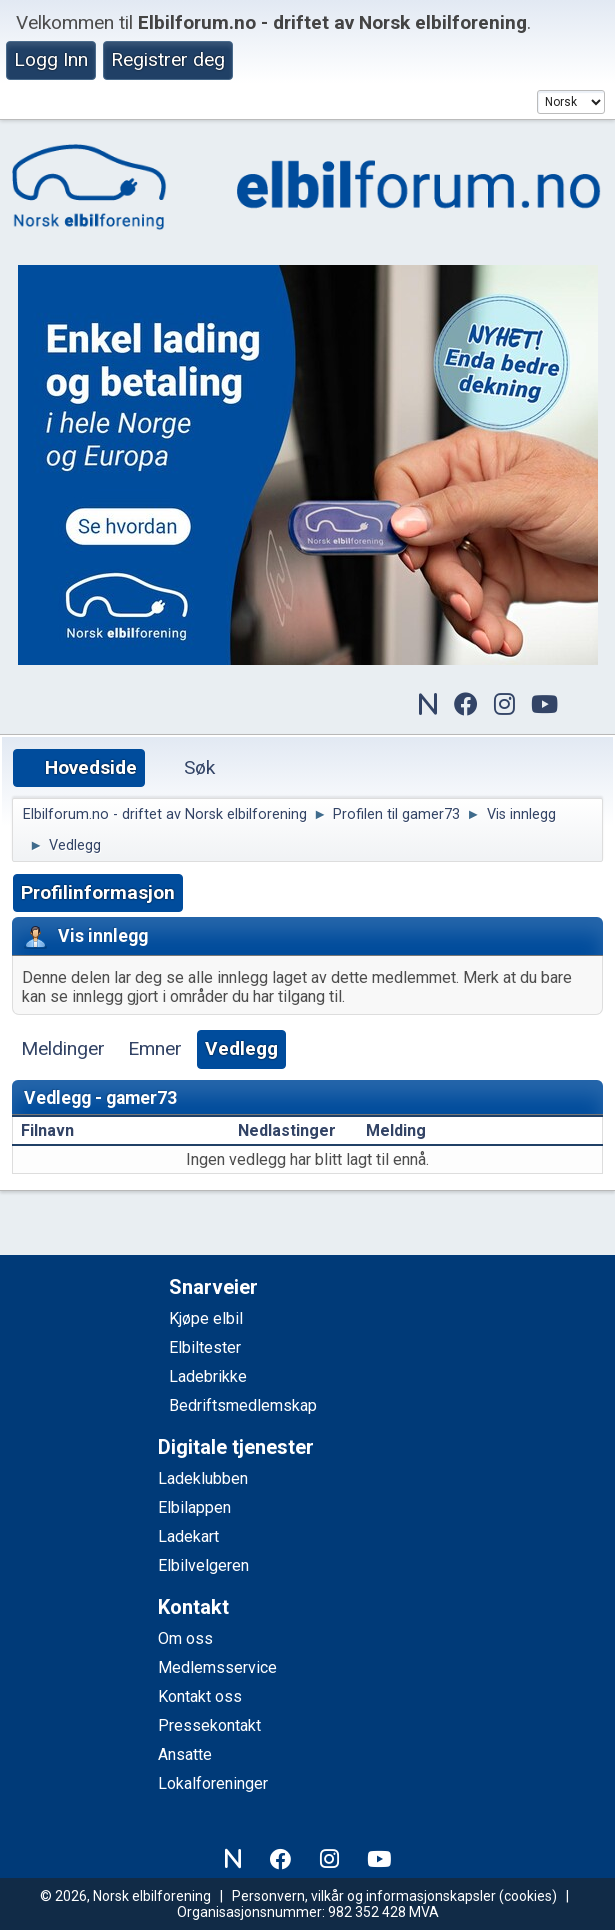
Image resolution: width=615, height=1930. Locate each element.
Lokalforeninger (213, 1783)
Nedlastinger (287, 1130)
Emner (155, 1048)
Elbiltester (205, 1347)
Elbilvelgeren (203, 1565)
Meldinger (63, 1048)
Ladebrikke (208, 1376)
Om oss (185, 1638)
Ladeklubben (203, 1478)
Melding (396, 1130)
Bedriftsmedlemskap (243, 1405)
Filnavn (58, 1130)
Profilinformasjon (98, 892)
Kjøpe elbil (206, 1318)
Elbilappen (194, 1507)
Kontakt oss (200, 1696)
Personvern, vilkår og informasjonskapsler (364, 1896)
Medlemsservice (217, 1667)
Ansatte (185, 1754)
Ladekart (188, 1536)
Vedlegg (241, 1048)
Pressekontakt (209, 1725)
